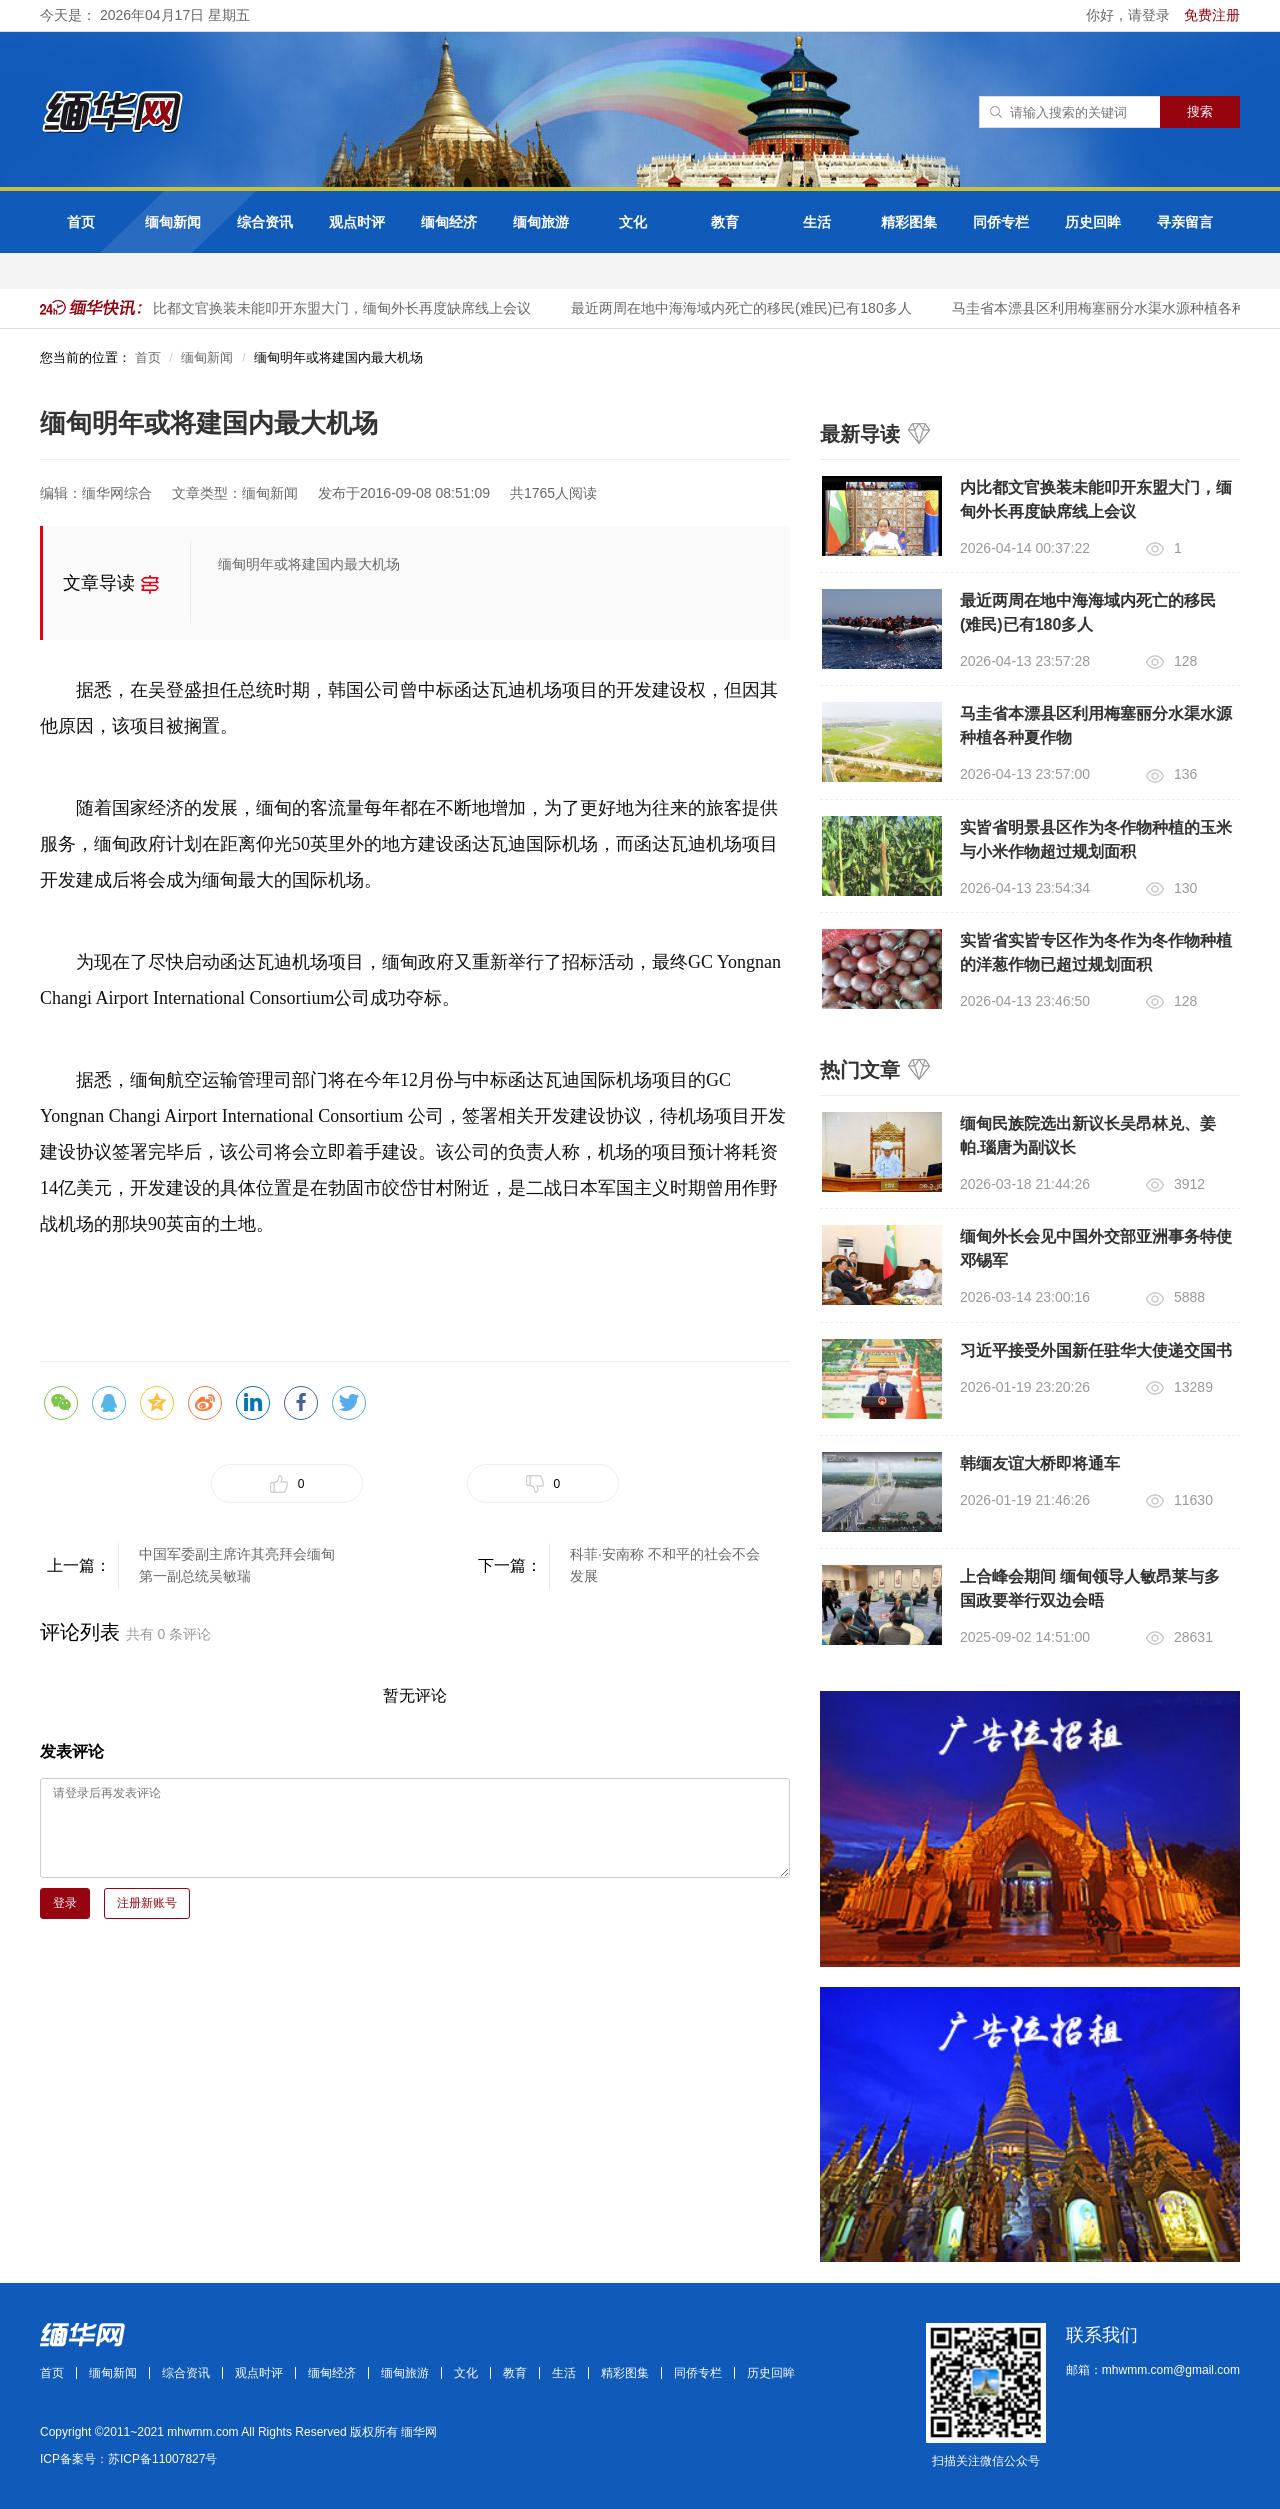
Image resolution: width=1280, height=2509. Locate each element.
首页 (81, 222)
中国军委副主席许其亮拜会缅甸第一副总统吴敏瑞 (237, 1565)
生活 (817, 222)
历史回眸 (1093, 222)
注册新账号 (147, 1903)
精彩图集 (909, 222)
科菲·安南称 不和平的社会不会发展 (665, 1565)
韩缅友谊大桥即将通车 (1040, 1463)
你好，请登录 (1130, 15)
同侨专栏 (1001, 222)
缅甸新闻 (173, 222)
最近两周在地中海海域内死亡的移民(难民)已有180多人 (757, 308)
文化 (633, 222)
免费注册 (1212, 15)
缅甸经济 (449, 222)
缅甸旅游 (541, 222)
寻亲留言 (1185, 222)
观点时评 (357, 222)
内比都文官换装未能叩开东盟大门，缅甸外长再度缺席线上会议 (351, 308)
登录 (65, 1903)
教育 (725, 222)
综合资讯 (265, 222)
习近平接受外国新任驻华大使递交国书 (1096, 1350)
